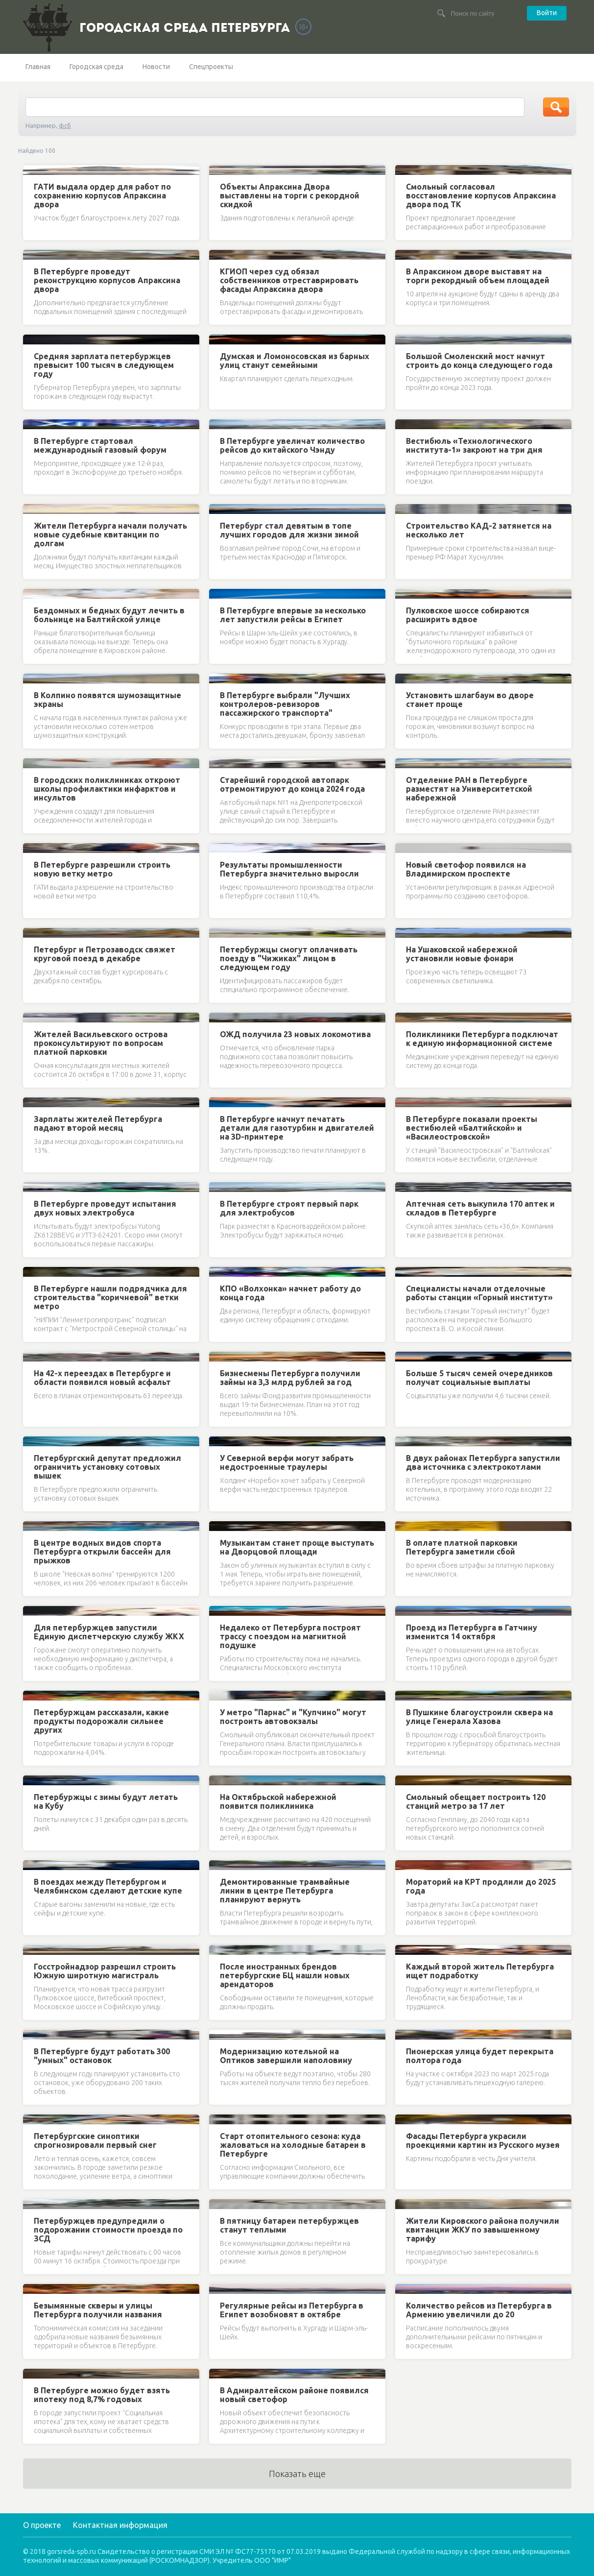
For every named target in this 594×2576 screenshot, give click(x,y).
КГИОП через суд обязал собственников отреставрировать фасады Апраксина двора (289, 280)
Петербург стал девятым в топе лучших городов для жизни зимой (289, 530)
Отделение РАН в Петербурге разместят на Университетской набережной (469, 789)
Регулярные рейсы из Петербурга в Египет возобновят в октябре (291, 2310)
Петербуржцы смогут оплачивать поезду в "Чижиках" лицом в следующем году (288, 958)
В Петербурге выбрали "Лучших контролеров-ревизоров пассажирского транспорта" (285, 704)
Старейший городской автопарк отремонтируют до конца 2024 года (292, 784)
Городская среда (96, 67)
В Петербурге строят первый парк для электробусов (289, 1208)
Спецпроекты (211, 67)
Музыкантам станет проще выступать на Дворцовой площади (297, 1547)
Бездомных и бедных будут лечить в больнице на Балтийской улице (109, 615)
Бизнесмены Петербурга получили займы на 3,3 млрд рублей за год (290, 1377)
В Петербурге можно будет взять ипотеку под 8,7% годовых (102, 2395)
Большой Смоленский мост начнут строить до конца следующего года (479, 360)
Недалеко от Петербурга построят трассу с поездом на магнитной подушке (290, 1636)
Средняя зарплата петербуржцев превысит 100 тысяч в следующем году (104, 365)
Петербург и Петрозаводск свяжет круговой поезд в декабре (104, 954)
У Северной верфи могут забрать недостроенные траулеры (287, 1462)
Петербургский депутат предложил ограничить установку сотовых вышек (107, 1467)
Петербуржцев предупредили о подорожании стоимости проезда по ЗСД (108, 2229)
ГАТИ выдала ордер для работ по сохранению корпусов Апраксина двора (102, 195)
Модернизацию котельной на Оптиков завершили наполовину (286, 2056)
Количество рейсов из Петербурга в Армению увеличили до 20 (479, 2310)
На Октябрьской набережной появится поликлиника (278, 1801)
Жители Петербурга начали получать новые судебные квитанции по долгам (110, 534)
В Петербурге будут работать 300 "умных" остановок (102, 2056)
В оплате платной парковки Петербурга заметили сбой (462, 1547)
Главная (37, 67)
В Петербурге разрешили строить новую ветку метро (102, 869)
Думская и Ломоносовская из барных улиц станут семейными (294, 360)
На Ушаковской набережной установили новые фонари (462, 954)
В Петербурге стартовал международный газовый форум (100, 445)
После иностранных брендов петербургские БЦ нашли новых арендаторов (285, 1975)
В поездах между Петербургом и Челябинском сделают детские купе (108, 1886)
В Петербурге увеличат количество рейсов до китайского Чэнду (292, 445)
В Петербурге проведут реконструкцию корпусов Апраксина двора (107, 280)
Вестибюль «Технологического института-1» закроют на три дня (474, 445)
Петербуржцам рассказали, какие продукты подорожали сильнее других (101, 1721)
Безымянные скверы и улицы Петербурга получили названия (98, 2310)
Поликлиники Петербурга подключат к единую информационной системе (482, 1038)
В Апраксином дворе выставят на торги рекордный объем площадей (477, 276)
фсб (65, 125)
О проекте (42, 2525)
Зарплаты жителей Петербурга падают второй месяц (98, 1123)
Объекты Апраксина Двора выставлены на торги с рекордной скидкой (289, 195)
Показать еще (297, 2474)
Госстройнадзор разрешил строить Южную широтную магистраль (105, 1971)
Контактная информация (120, 2525)
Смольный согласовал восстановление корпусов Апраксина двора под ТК (481, 195)
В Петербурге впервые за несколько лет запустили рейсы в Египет (293, 615)
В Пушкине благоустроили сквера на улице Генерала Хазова (479, 1716)
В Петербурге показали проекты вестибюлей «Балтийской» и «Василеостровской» (471, 1128)
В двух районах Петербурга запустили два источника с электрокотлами (483, 1462)
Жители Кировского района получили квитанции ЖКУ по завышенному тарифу (482, 2229)
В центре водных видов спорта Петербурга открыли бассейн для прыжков (102, 1551)
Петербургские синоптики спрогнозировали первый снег (95, 2140)
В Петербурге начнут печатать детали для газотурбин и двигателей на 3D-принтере (297, 1128)
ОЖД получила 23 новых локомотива (295, 1034)
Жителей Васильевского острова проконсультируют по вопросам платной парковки (100, 1043)
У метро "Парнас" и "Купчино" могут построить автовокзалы (293, 1716)
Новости (156, 67)
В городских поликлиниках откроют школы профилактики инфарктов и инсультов (107, 789)
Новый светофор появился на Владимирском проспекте (466, 869)
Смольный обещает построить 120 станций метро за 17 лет (476, 1801)
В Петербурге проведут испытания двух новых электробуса (105, 1208)
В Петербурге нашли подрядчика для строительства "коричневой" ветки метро (110, 1297)
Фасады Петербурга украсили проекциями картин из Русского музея (483, 2140)
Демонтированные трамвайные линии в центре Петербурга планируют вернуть (285, 1890)
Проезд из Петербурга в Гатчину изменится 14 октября (471, 1632)
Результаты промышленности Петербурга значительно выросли (289, 869)
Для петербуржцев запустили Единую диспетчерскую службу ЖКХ (109, 1632)
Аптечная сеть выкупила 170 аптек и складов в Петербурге (480, 1208)
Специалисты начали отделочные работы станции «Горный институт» (479, 1293)
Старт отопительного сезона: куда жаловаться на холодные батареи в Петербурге (293, 2145)
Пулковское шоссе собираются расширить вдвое (467, 615)
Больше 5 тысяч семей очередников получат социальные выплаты (479, 1377)
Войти (547, 13)
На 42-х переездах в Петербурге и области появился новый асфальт (102, 1377)
